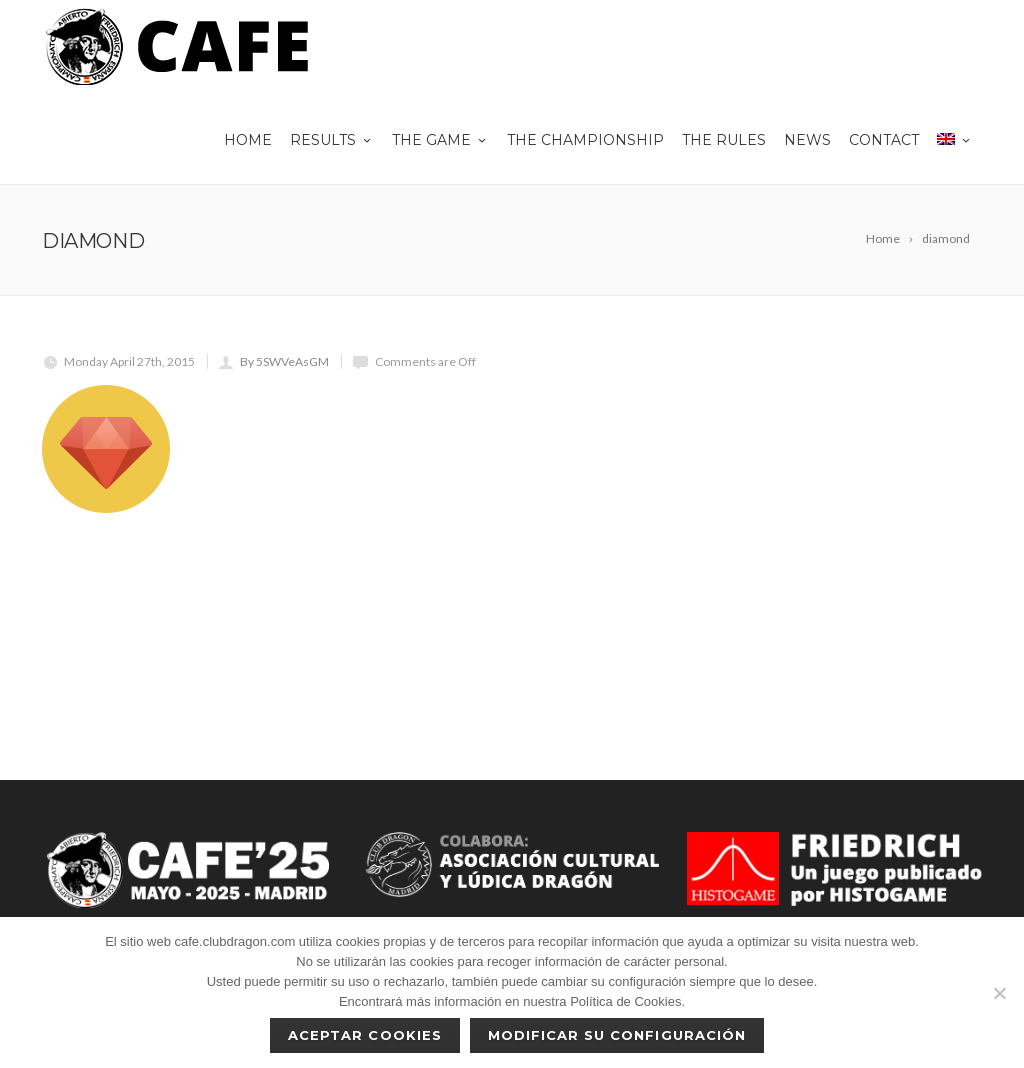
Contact (884, 140)
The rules (724, 140)
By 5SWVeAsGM (284, 361)
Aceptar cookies (365, 1035)
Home (248, 140)
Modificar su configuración (617, 1035)
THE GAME (440, 140)
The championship (585, 140)
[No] (999, 993)
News (807, 140)
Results (332, 140)
